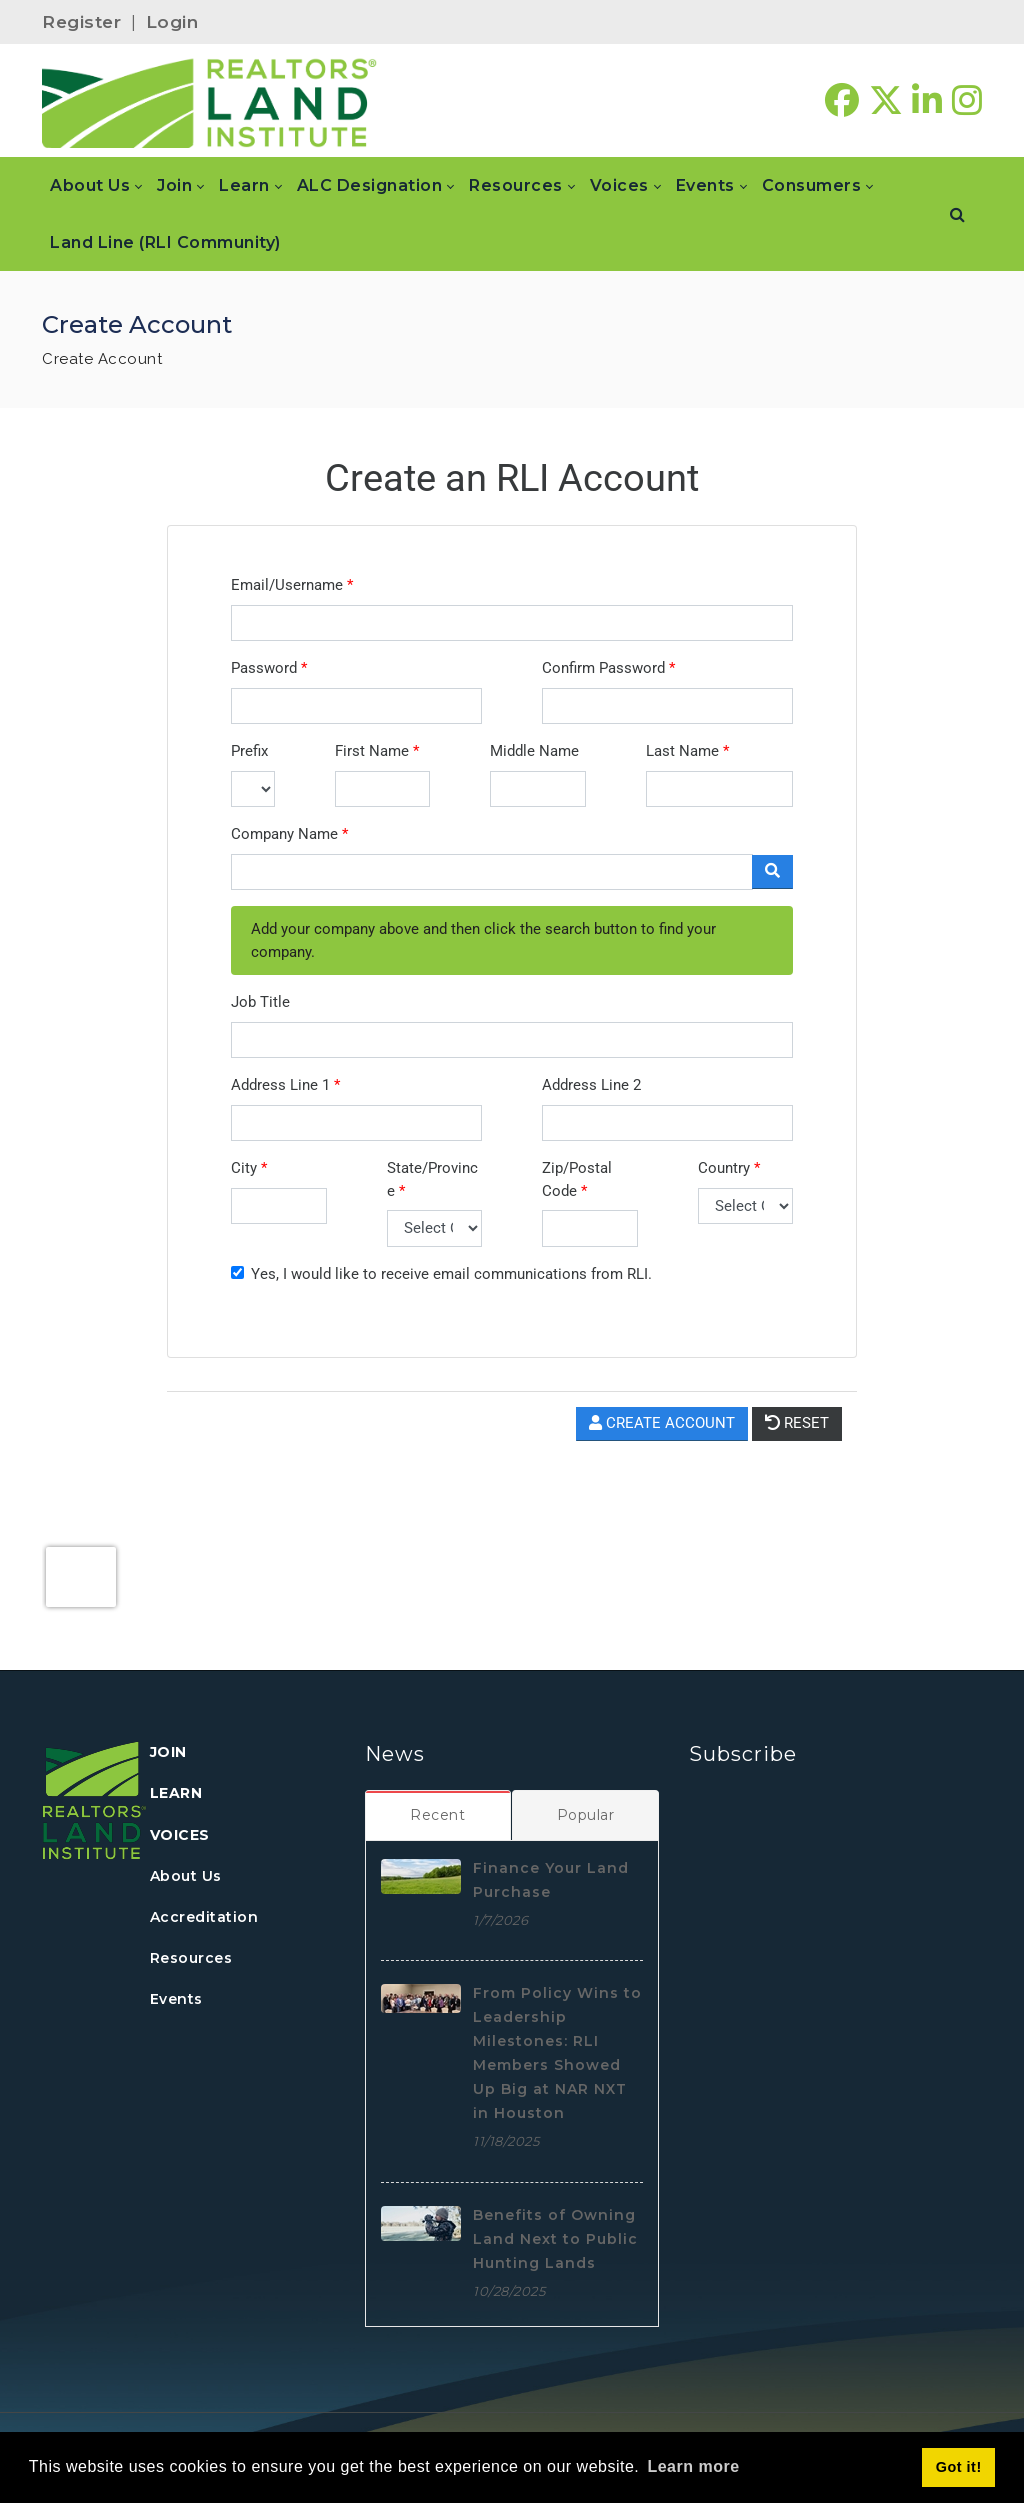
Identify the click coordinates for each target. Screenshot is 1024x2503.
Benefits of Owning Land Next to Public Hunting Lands (555, 2239)
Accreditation (204, 1917)
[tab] (438, 1815)
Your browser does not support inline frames (512, 1034)
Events (176, 1999)
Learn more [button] (693, 2466)
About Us (186, 1876)
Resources (191, 1958)
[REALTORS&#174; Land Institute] (209, 101)
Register (81, 22)
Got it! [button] (959, 2467)
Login (172, 22)
